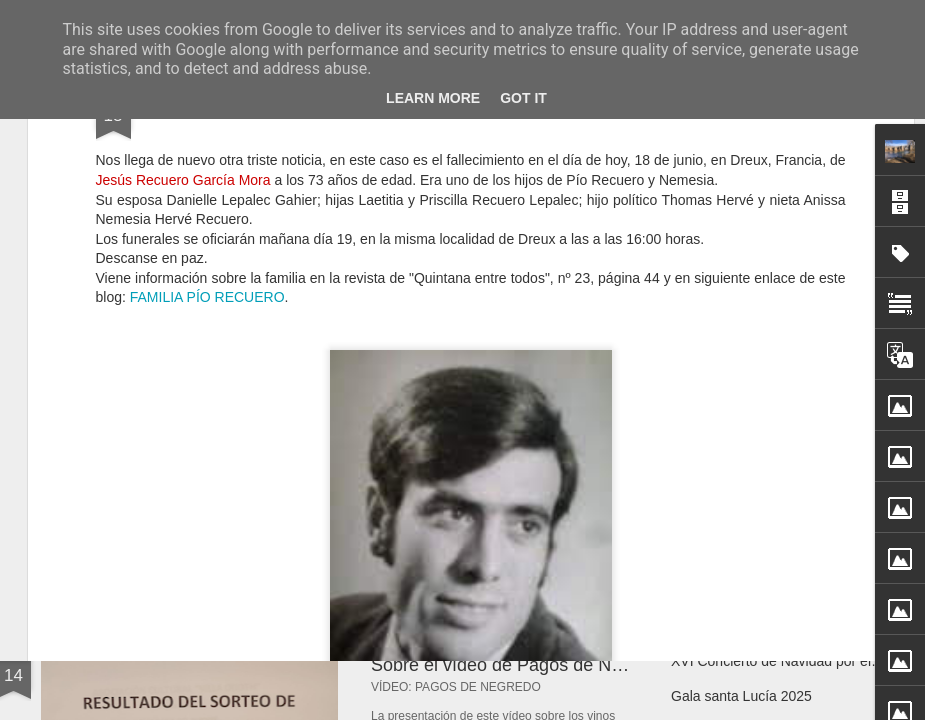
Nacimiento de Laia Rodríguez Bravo (785, 532)
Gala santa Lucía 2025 (741, 696)
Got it (523, 98)
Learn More (433, 98)
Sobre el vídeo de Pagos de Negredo (519, 665)
